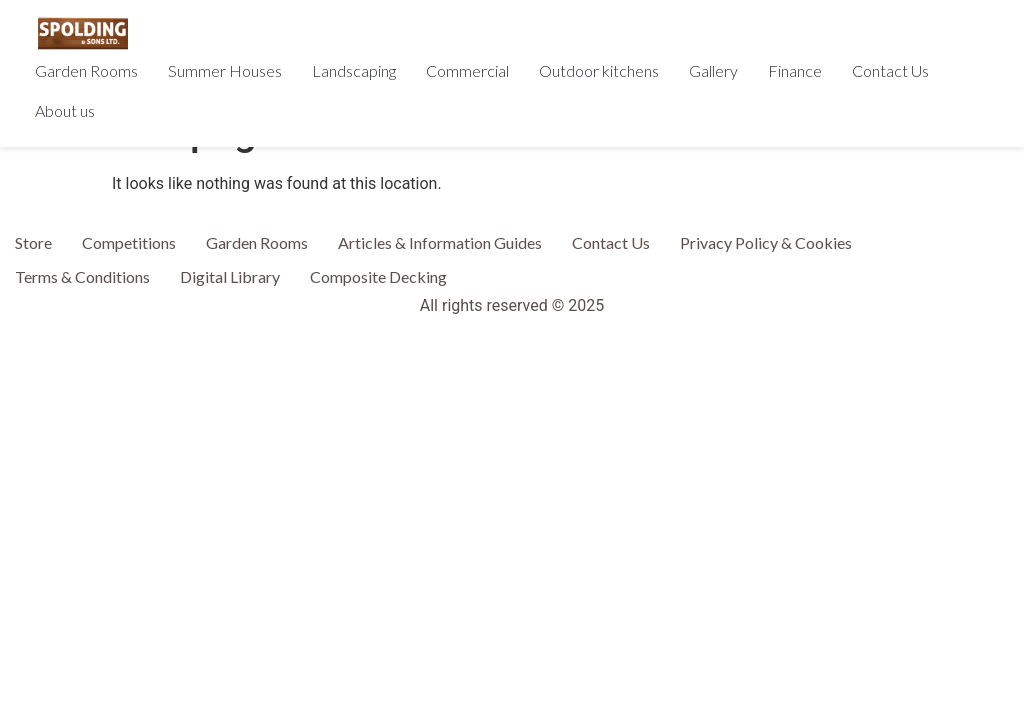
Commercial (467, 70)
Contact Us (890, 70)
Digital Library (230, 276)
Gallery (713, 70)
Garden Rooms (86, 70)
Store (33, 242)
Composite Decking (378, 276)
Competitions (129, 242)
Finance (795, 70)
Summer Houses (225, 70)
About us (65, 110)
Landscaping (354, 70)
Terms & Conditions (82, 276)
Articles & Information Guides (440, 242)
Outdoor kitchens (599, 70)
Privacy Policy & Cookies (766, 242)
